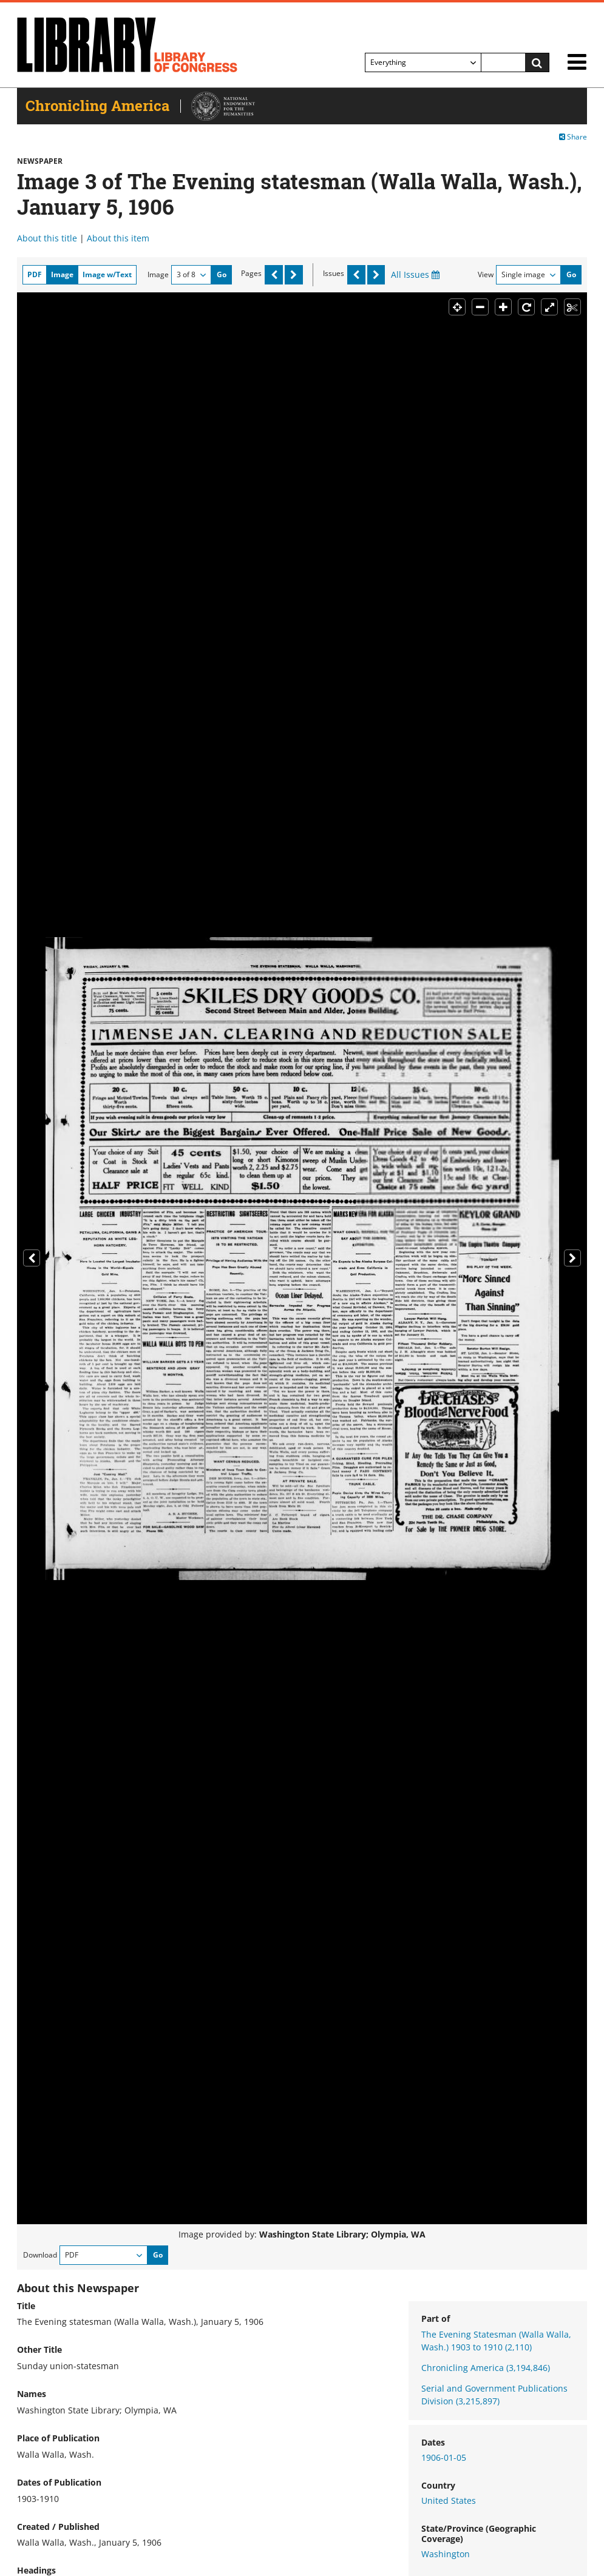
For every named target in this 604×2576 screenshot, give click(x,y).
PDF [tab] (34, 274)
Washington (445, 2554)
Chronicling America (485, 2367)
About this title (47, 238)
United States (448, 2500)
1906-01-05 (443, 2457)
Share (573, 137)
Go (221, 274)
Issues (333, 273)
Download (40, 2255)
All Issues (415, 274)
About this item (118, 238)
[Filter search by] (423, 62)
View (486, 274)
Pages (251, 273)
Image (158, 274)
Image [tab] (62, 274)
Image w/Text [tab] (107, 274)
